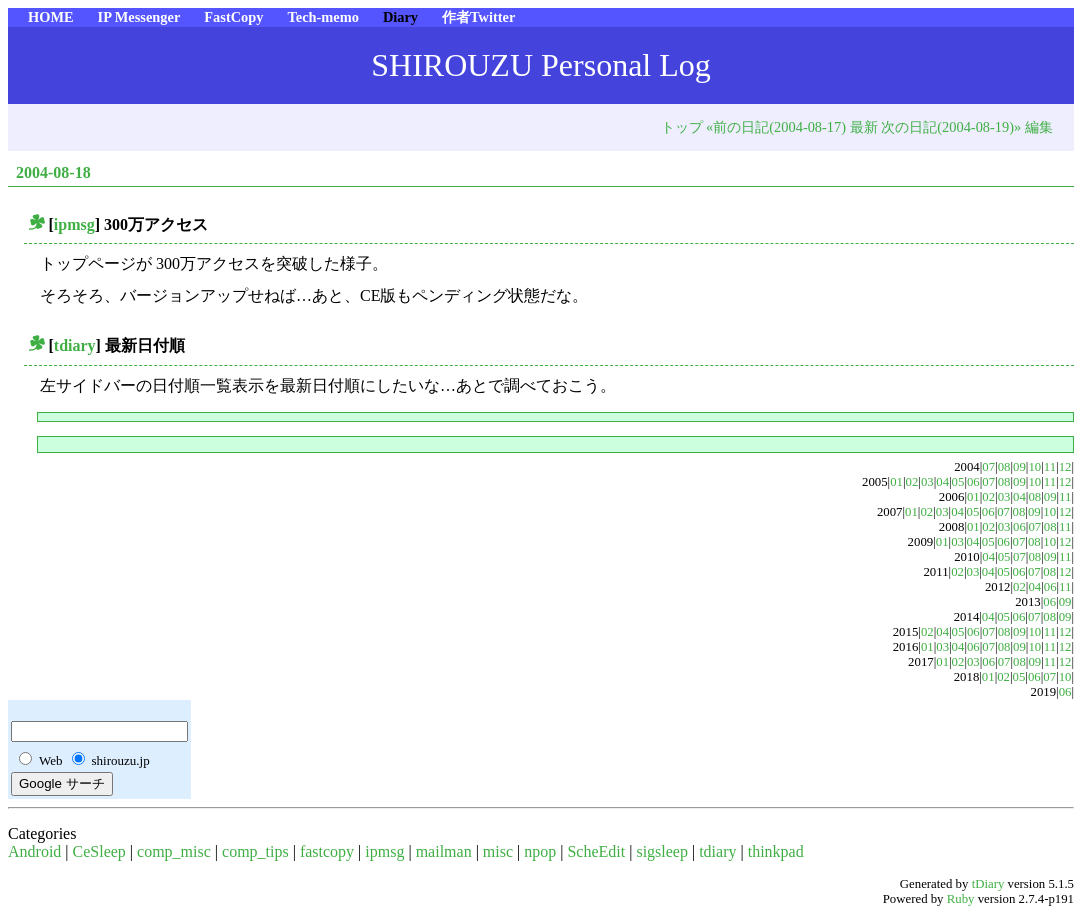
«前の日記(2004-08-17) (776, 127)
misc (498, 851)
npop (540, 851)
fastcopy (327, 851)
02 (912, 482)
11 (1050, 467)
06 (973, 482)
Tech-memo (322, 17)
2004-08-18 (53, 172)
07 (988, 467)
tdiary (75, 345)
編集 (1039, 127)
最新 (864, 127)
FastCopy (233, 17)
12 (1065, 467)
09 (1019, 467)
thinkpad (776, 851)
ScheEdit (596, 851)
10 (1034, 467)
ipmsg (74, 224)
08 (1004, 467)
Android (34, 851)
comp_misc (174, 851)
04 (942, 482)
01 (896, 482)
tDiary (988, 884)
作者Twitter (478, 17)
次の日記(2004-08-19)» (951, 127)
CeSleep (99, 851)
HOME (51, 17)
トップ (682, 127)
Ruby (961, 899)
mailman (444, 851)
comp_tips (255, 851)
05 (958, 482)
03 (927, 482)
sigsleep (662, 851)
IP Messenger (139, 17)
